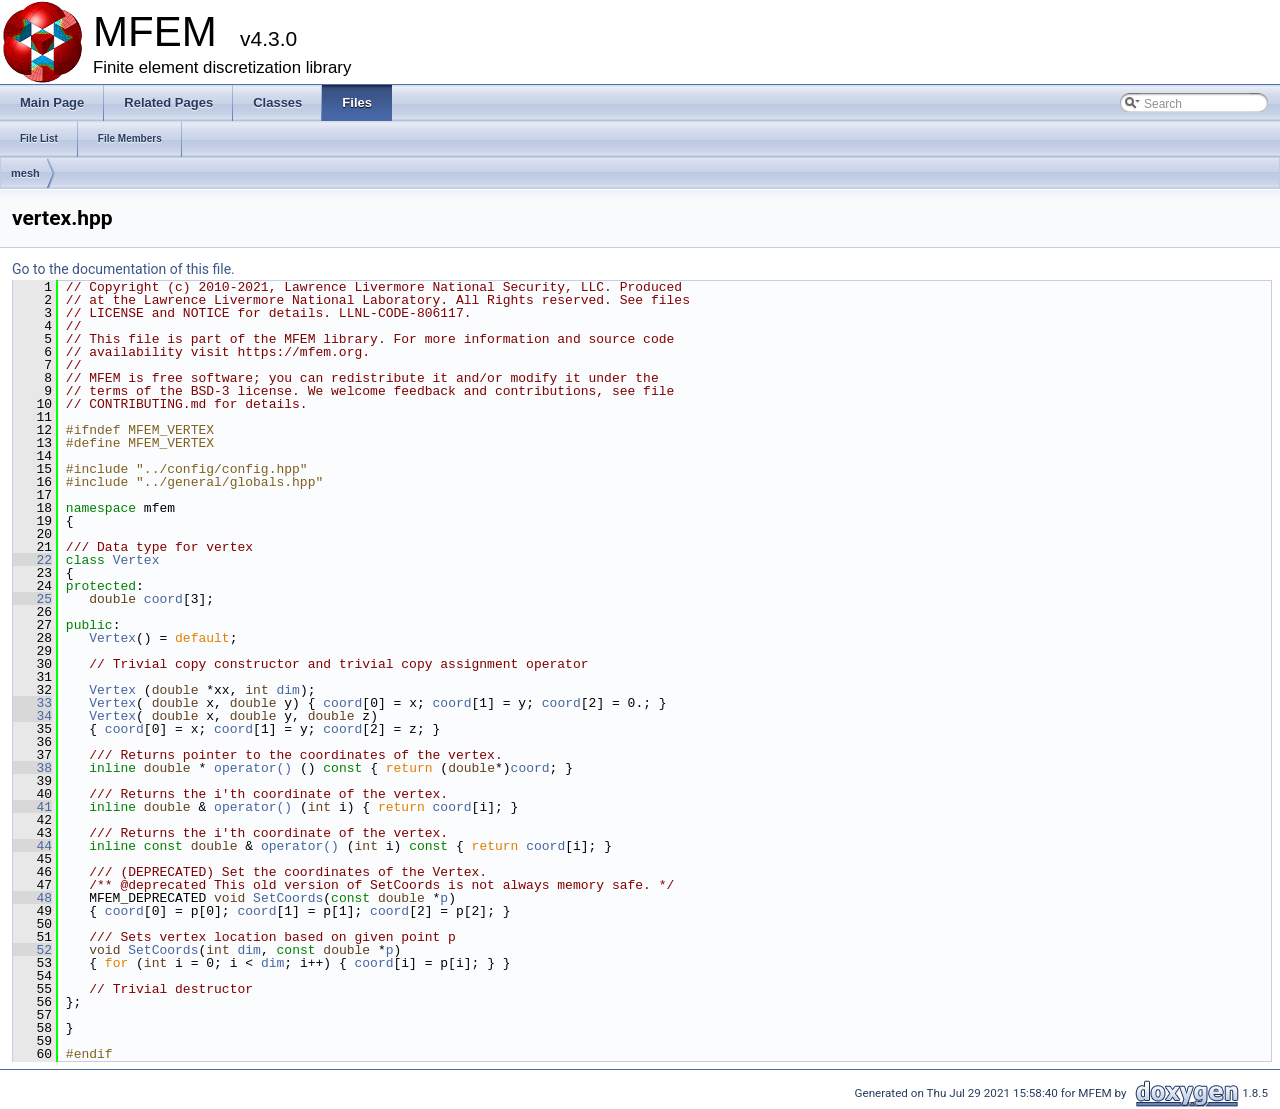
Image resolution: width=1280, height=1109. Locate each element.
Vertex (136, 560)
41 (32, 807)
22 (32, 560)
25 (32, 599)
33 (32, 703)
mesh (25, 173)
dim (287, 690)
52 (32, 950)
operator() (257, 768)
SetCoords (288, 898)
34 (32, 716)
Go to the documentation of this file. (123, 269)
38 (32, 768)
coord (163, 599)
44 (32, 846)
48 (32, 898)
